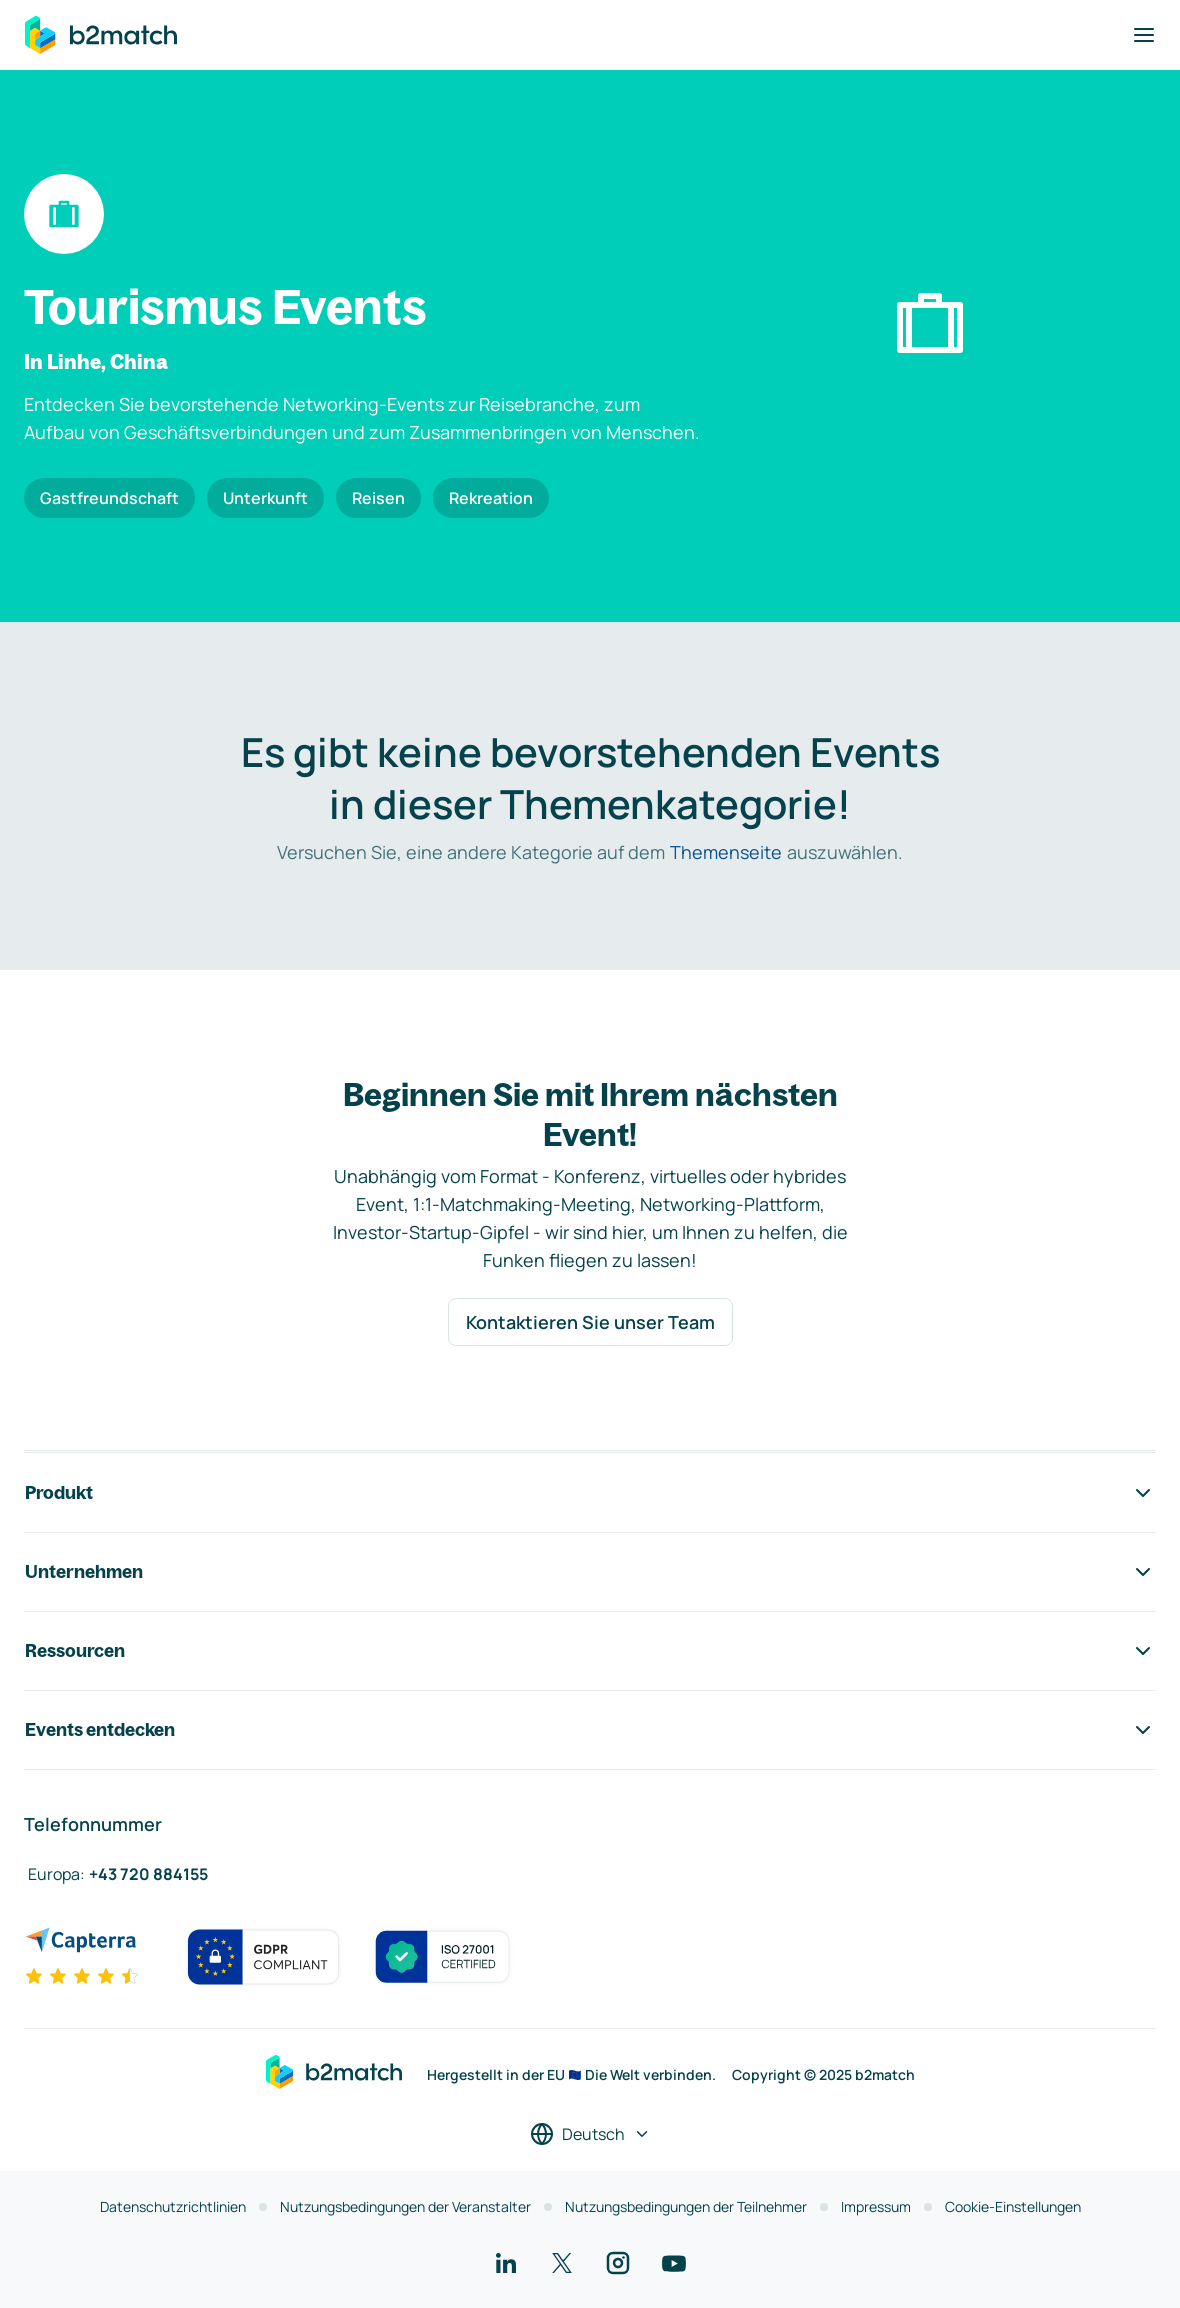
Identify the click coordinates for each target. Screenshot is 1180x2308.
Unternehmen (590, 1572)
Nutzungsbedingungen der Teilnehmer (686, 2206)
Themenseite (726, 852)
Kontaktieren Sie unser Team (590, 1322)
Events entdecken (590, 1730)
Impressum (876, 2206)
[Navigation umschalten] (1144, 35)
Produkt (590, 1493)
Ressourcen (590, 1651)
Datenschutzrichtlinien (173, 2206)
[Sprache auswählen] (590, 2134)
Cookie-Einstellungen (1013, 2206)
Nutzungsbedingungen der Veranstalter (405, 2206)
